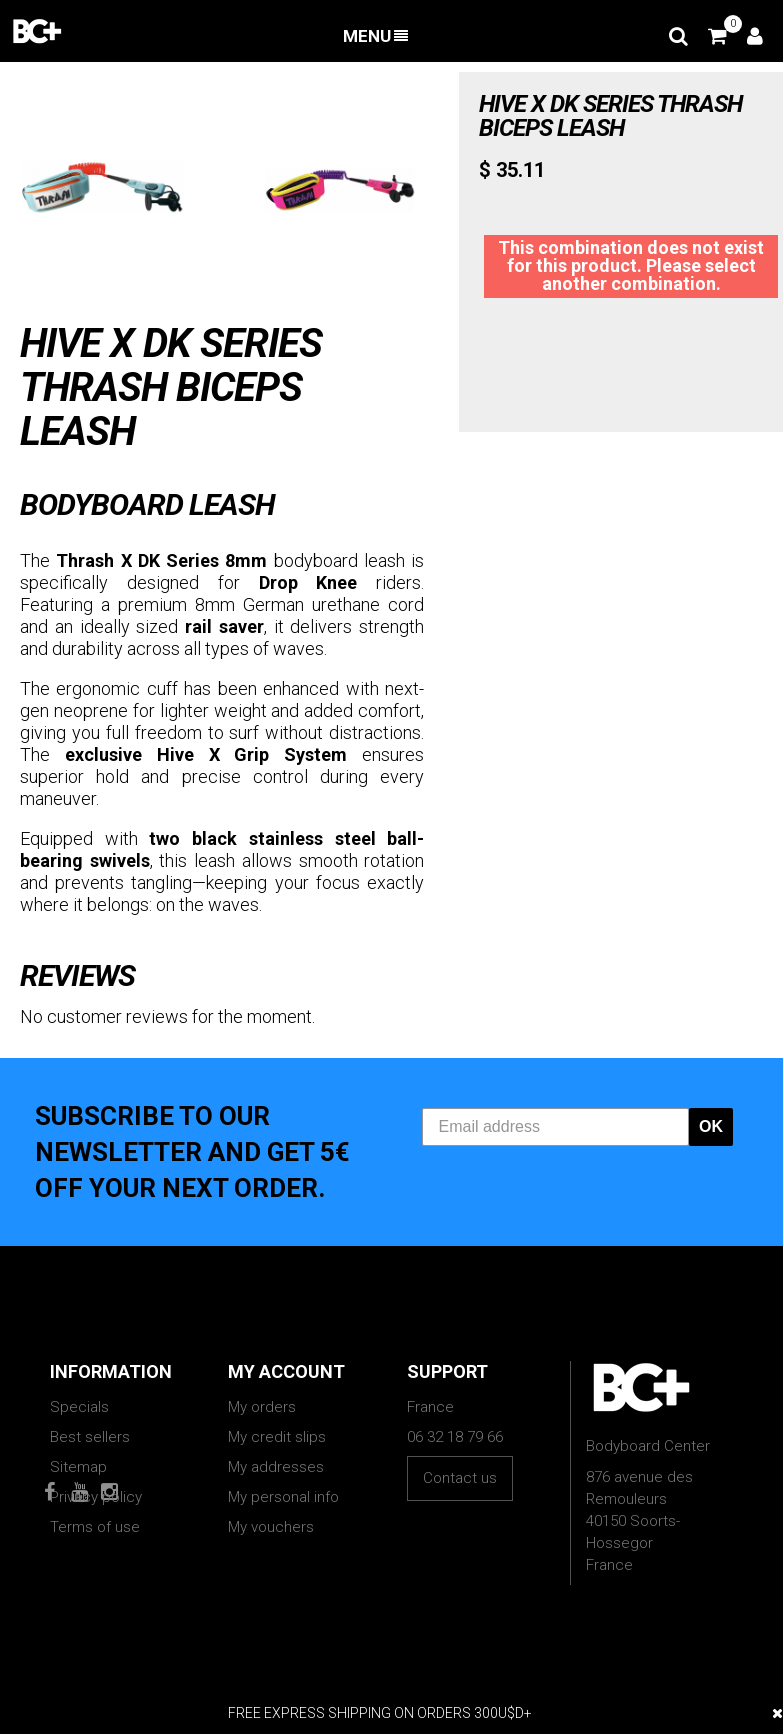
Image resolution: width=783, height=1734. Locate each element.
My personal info (283, 1497)
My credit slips (277, 1437)
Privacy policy (96, 1497)
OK (711, 1126)
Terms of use (95, 1527)
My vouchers (271, 1527)
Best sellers (90, 1437)
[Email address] (556, 1127)
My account (286, 1371)
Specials (79, 1407)
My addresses (276, 1467)
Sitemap (78, 1467)
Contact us (460, 1478)
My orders (262, 1407)
